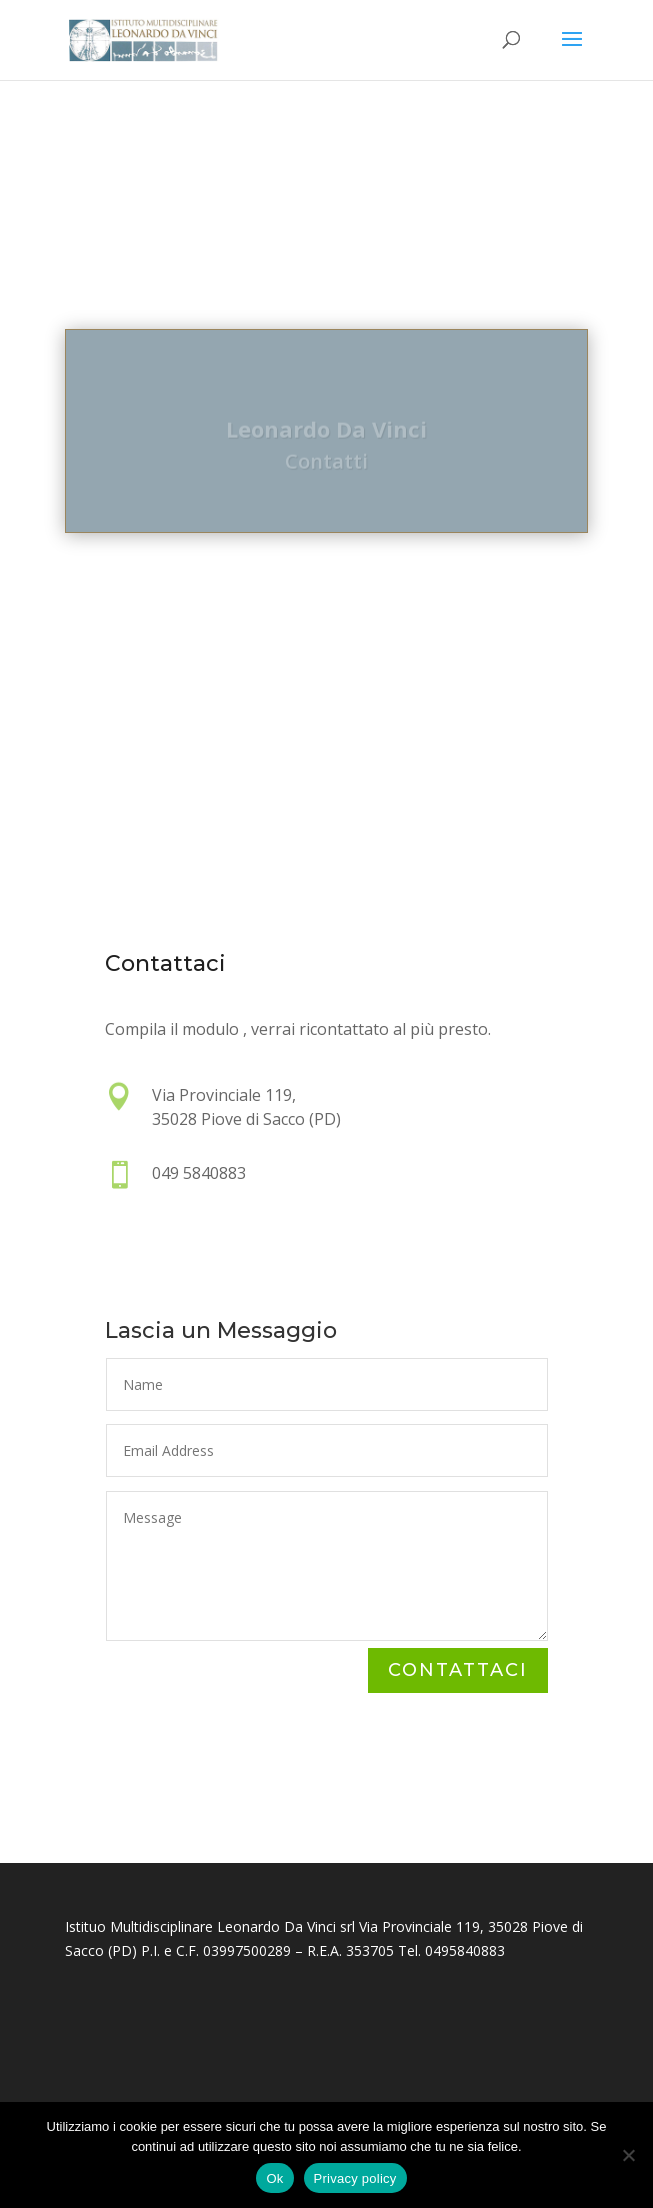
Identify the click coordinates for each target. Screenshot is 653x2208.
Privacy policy (355, 2178)
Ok (274, 2178)
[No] (628, 2155)
